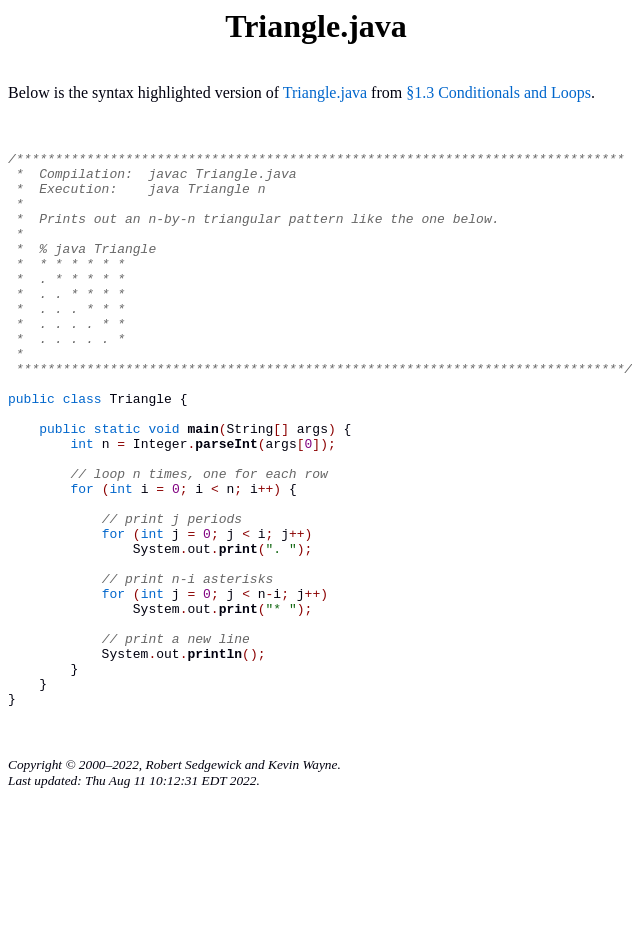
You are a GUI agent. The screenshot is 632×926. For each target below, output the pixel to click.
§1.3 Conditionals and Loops (498, 92)
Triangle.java (325, 92)
